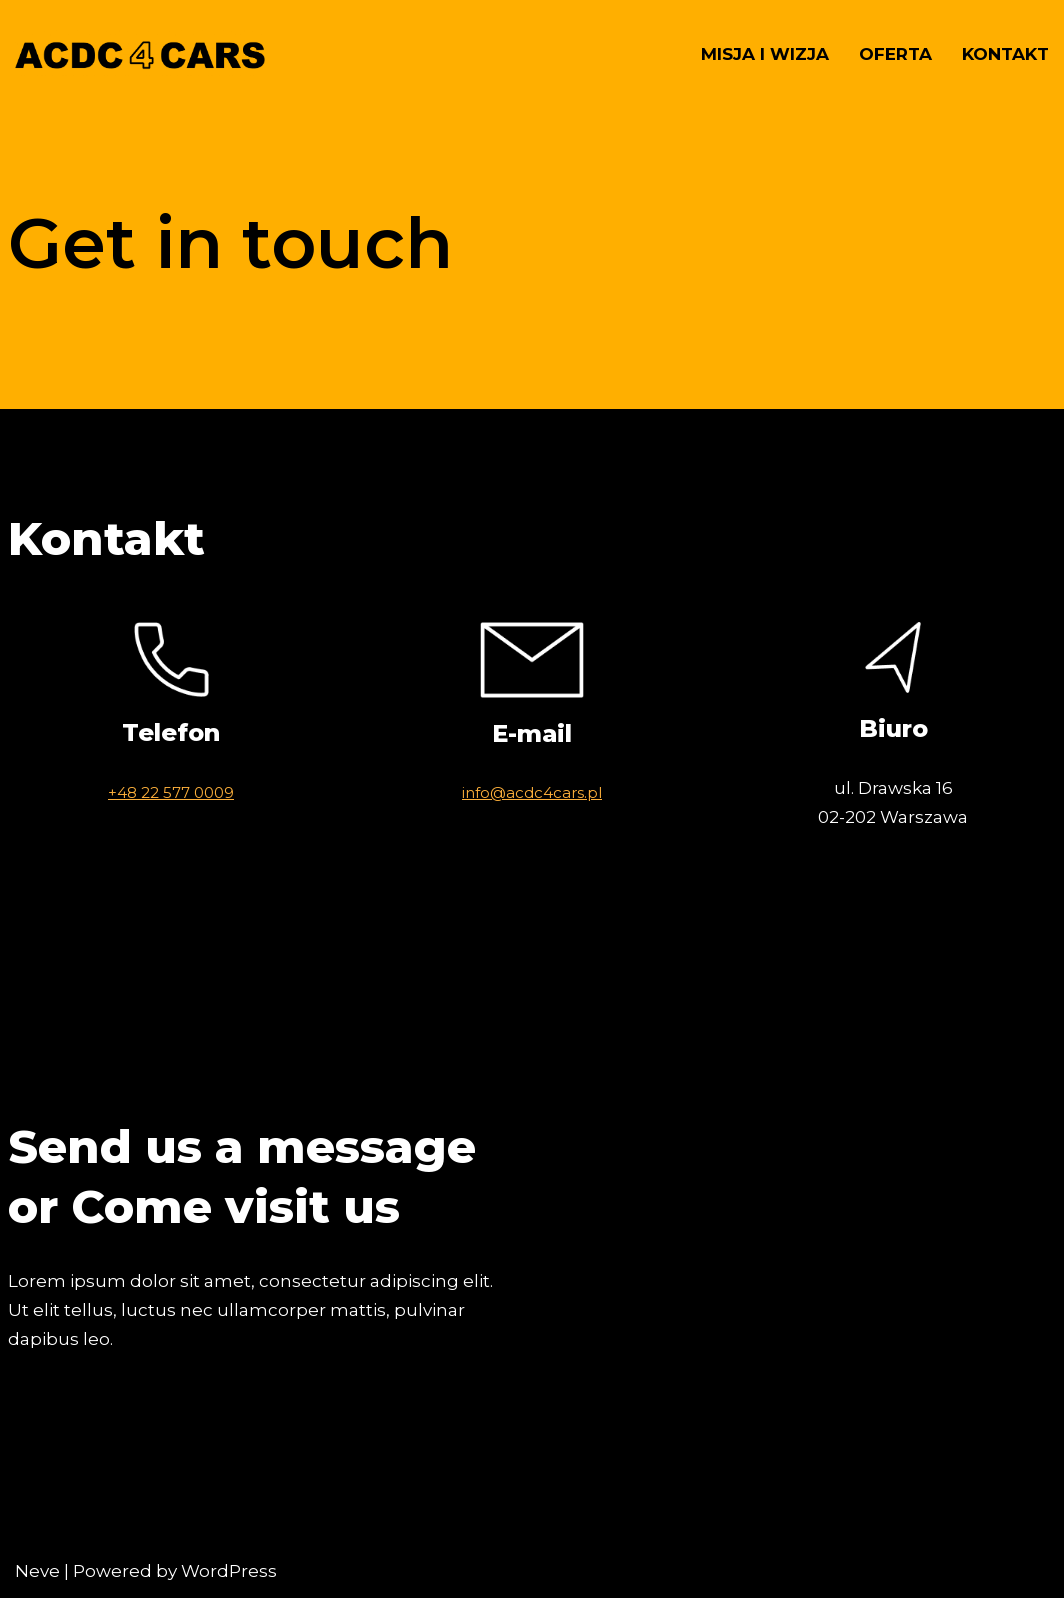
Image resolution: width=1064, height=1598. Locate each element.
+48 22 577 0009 (171, 792)
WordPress (229, 1571)
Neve (37, 1571)
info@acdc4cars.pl (532, 792)
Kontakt (1005, 54)
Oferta (895, 54)
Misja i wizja (765, 54)
